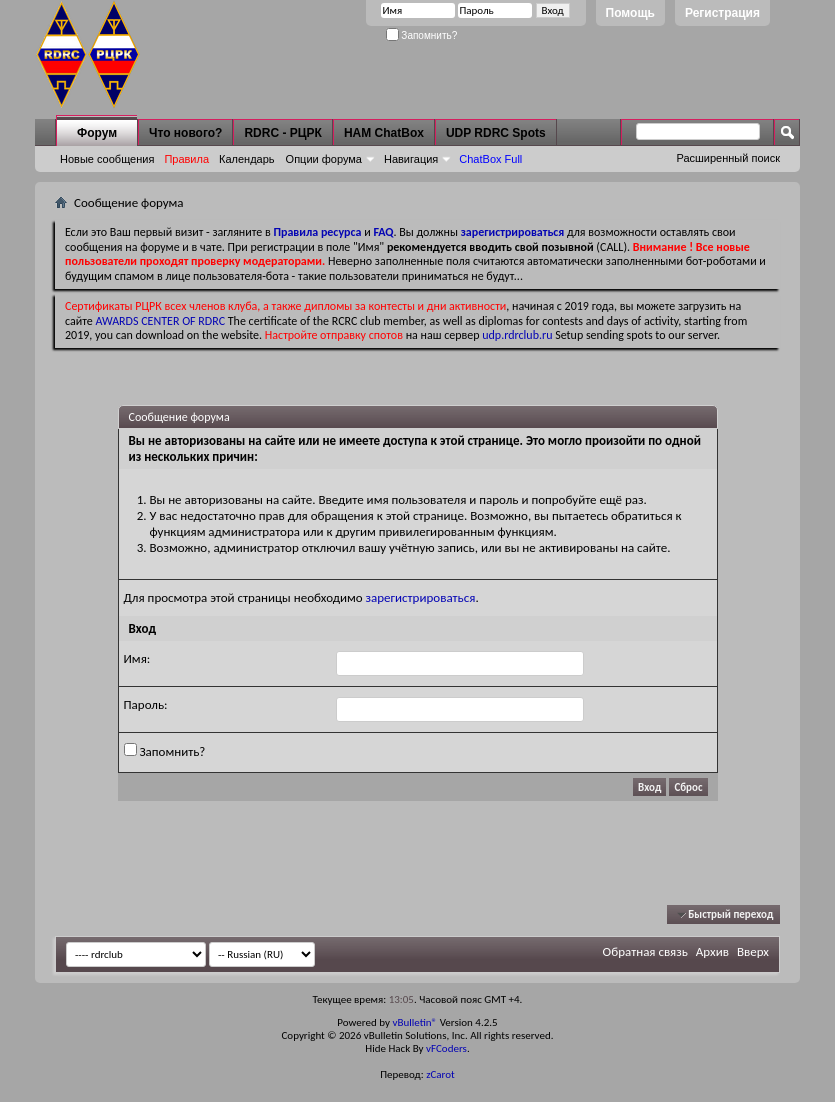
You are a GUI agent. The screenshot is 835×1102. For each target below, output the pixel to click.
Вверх (753, 951)
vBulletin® (414, 1022)
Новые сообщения (107, 159)
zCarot (440, 1074)
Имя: (137, 658)
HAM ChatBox (384, 133)
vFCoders (446, 1048)
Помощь (630, 13)
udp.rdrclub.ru (517, 335)
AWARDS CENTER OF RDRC (161, 321)
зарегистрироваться (421, 597)
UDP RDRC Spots (496, 133)
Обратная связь (645, 951)
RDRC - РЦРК (282, 133)
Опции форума (324, 159)
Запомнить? (422, 35)
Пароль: (146, 704)
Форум (97, 133)
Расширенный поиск (728, 158)
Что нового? (185, 133)
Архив (712, 951)
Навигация (411, 159)
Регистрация (722, 13)
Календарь (247, 159)
